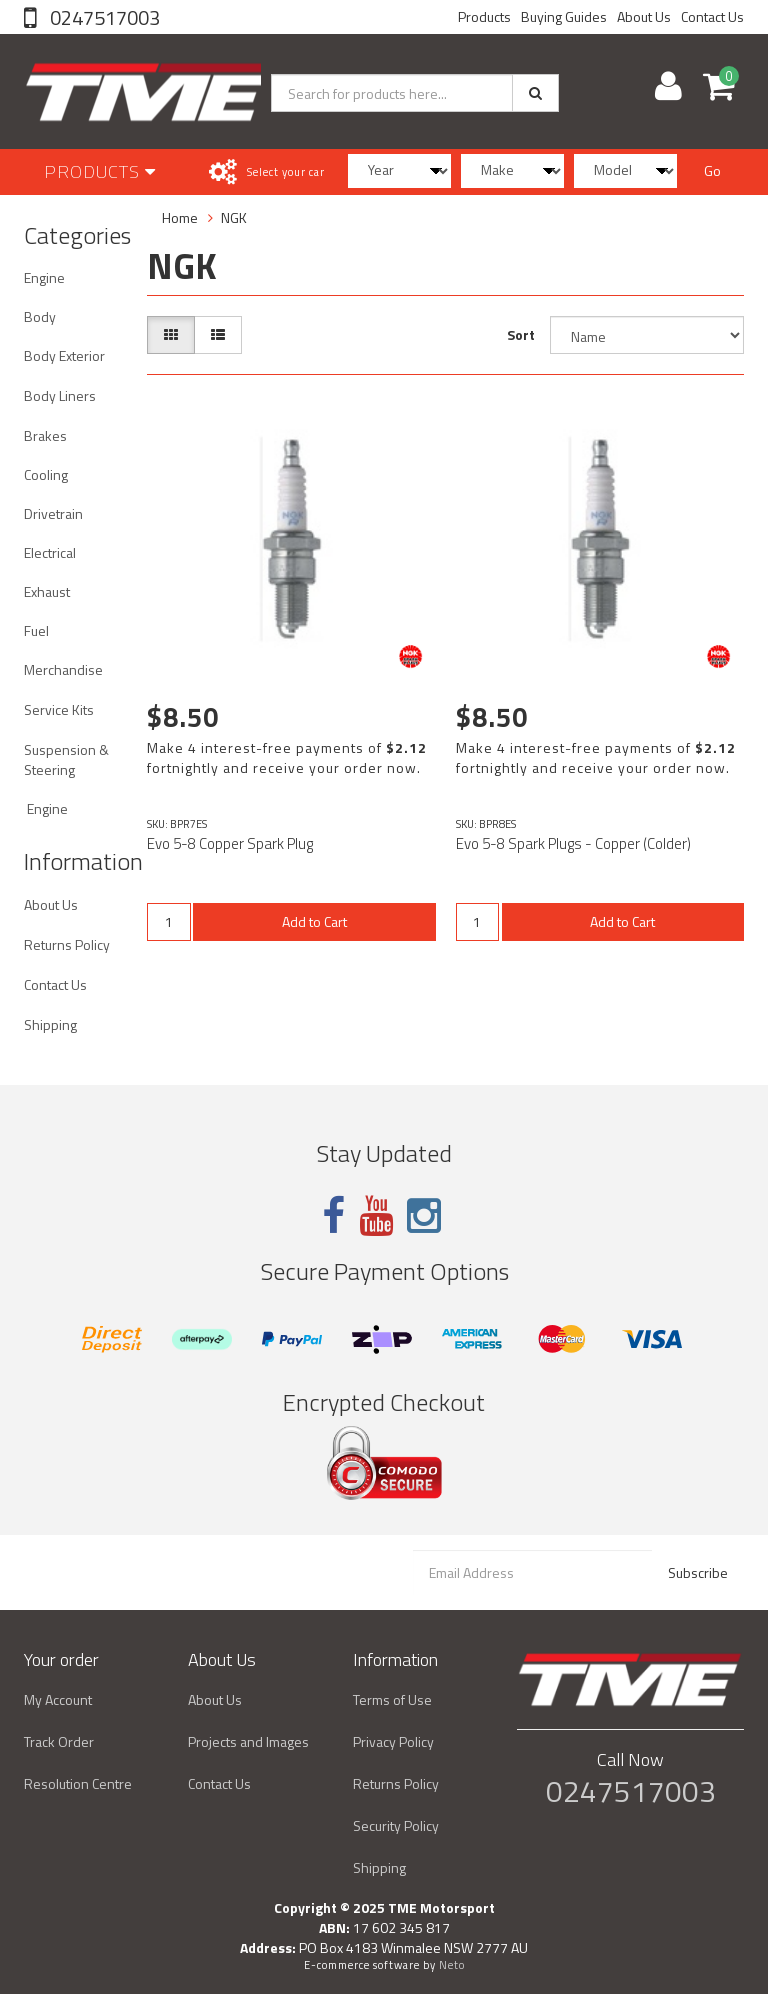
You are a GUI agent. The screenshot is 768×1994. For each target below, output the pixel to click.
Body (40, 316)
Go (712, 170)
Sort (521, 334)
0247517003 (103, 17)
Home (180, 217)
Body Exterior (64, 355)
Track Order (59, 1741)
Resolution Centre (78, 1783)
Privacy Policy (393, 1741)
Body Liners (60, 395)
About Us (644, 16)
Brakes (45, 435)
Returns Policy (67, 944)
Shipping (50, 1024)
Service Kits (59, 709)
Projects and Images (248, 1741)
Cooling (46, 474)
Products (484, 16)
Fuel (36, 630)
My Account (58, 1699)
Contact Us (712, 16)
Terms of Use (392, 1699)
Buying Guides (564, 16)
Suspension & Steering (66, 759)
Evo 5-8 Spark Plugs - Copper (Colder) (573, 843)
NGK (234, 217)
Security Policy (396, 1825)
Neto (452, 1965)
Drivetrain (53, 513)
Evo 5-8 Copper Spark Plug (230, 843)
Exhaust (47, 591)
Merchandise (63, 669)
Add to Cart (314, 921)
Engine (44, 277)
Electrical (50, 552)
